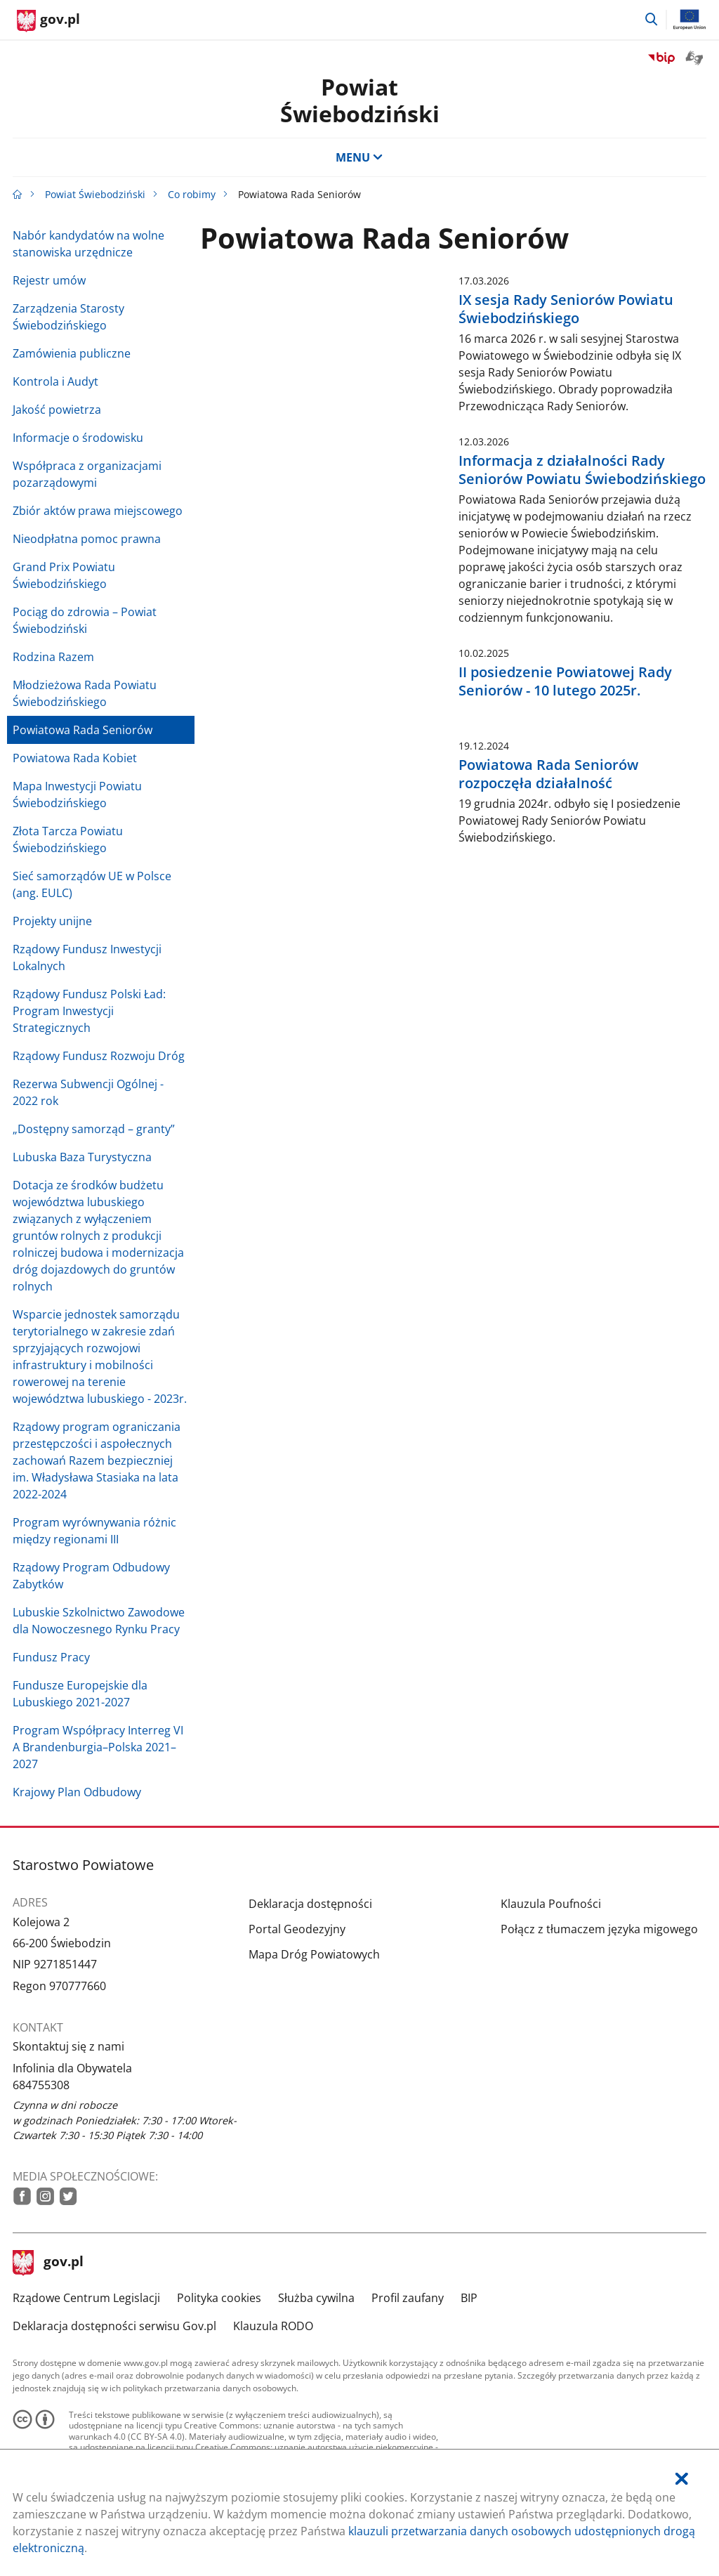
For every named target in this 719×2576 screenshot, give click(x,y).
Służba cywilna (316, 2298)
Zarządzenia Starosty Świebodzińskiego (68, 317)
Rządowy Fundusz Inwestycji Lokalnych (87, 957)
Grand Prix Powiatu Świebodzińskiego (64, 575)
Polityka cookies (219, 2298)
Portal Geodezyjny (297, 1929)
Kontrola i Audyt (55, 381)
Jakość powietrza (57, 409)
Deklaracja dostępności (310, 1903)
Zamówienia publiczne (72, 353)
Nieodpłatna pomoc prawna (87, 539)
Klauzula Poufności (551, 1903)
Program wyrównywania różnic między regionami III (94, 1531)
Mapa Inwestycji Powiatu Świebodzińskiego (77, 794)
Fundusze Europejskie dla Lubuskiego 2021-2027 (80, 1694)
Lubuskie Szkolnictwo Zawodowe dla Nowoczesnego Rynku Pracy (99, 1620)
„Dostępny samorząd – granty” (94, 1129)
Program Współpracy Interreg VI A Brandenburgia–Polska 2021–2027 (98, 1747)
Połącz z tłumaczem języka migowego (599, 1929)
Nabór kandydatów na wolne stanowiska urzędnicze (88, 244)
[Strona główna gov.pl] (48, 21)
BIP (469, 2298)
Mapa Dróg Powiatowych (314, 1954)
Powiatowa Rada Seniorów (82, 730)
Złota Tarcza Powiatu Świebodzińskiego (68, 839)
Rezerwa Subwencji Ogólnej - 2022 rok (88, 1092)
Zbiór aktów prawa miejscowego (98, 510)
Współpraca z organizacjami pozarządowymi (87, 474)
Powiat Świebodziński (360, 100)
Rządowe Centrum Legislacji (86, 2298)
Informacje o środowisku (78, 437)
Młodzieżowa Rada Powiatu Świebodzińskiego (85, 693)
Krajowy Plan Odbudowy (77, 1792)
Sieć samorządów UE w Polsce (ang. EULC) (92, 884)
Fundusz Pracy (51, 1657)
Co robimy (192, 194)
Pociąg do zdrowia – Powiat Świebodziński (85, 620)
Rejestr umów (49, 280)
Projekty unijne (52, 921)
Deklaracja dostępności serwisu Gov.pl (114, 2326)
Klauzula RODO (273, 2326)
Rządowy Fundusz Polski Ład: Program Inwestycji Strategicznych (89, 1010)
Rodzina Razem (53, 657)
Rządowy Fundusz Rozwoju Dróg (99, 1056)
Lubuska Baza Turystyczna (82, 1157)
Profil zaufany (407, 2298)
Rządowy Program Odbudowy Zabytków (91, 1576)
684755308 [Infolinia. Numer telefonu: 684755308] (41, 2085)
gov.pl (48, 2262)
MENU (359, 157)
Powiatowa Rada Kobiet (75, 758)
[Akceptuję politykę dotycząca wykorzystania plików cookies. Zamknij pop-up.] (681, 2478)
